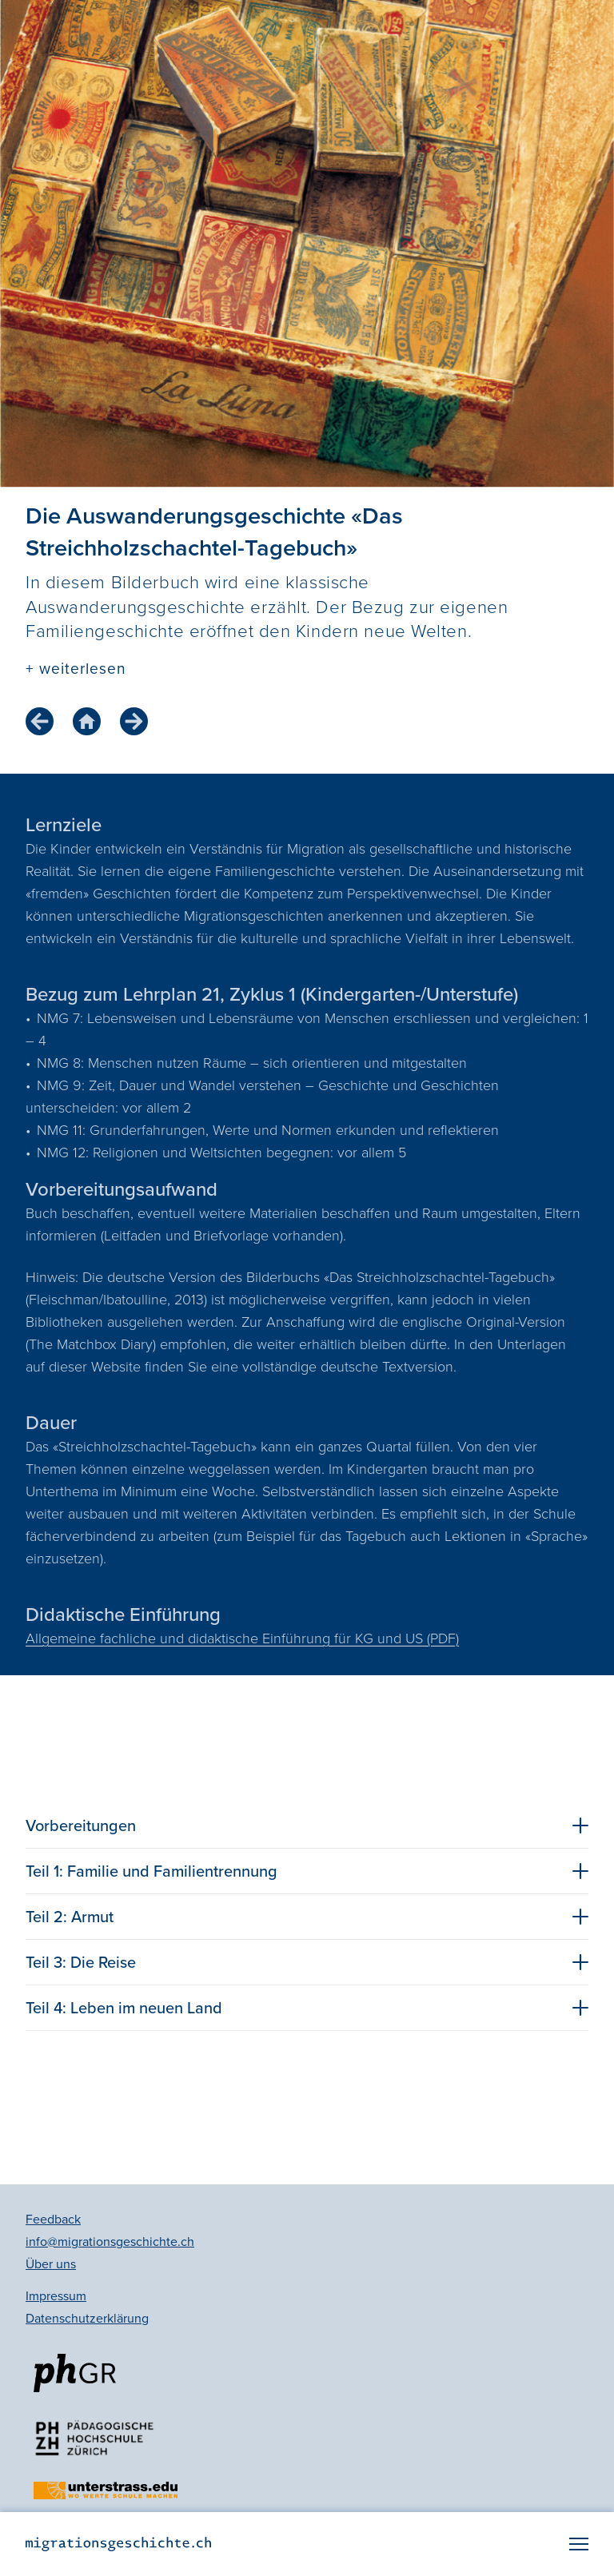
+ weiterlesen (76, 668)
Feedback (53, 2219)
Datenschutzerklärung (87, 2318)
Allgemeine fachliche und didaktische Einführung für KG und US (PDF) (242, 1638)
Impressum (56, 2296)
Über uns (51, 2264)
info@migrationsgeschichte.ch (110, 2241)
